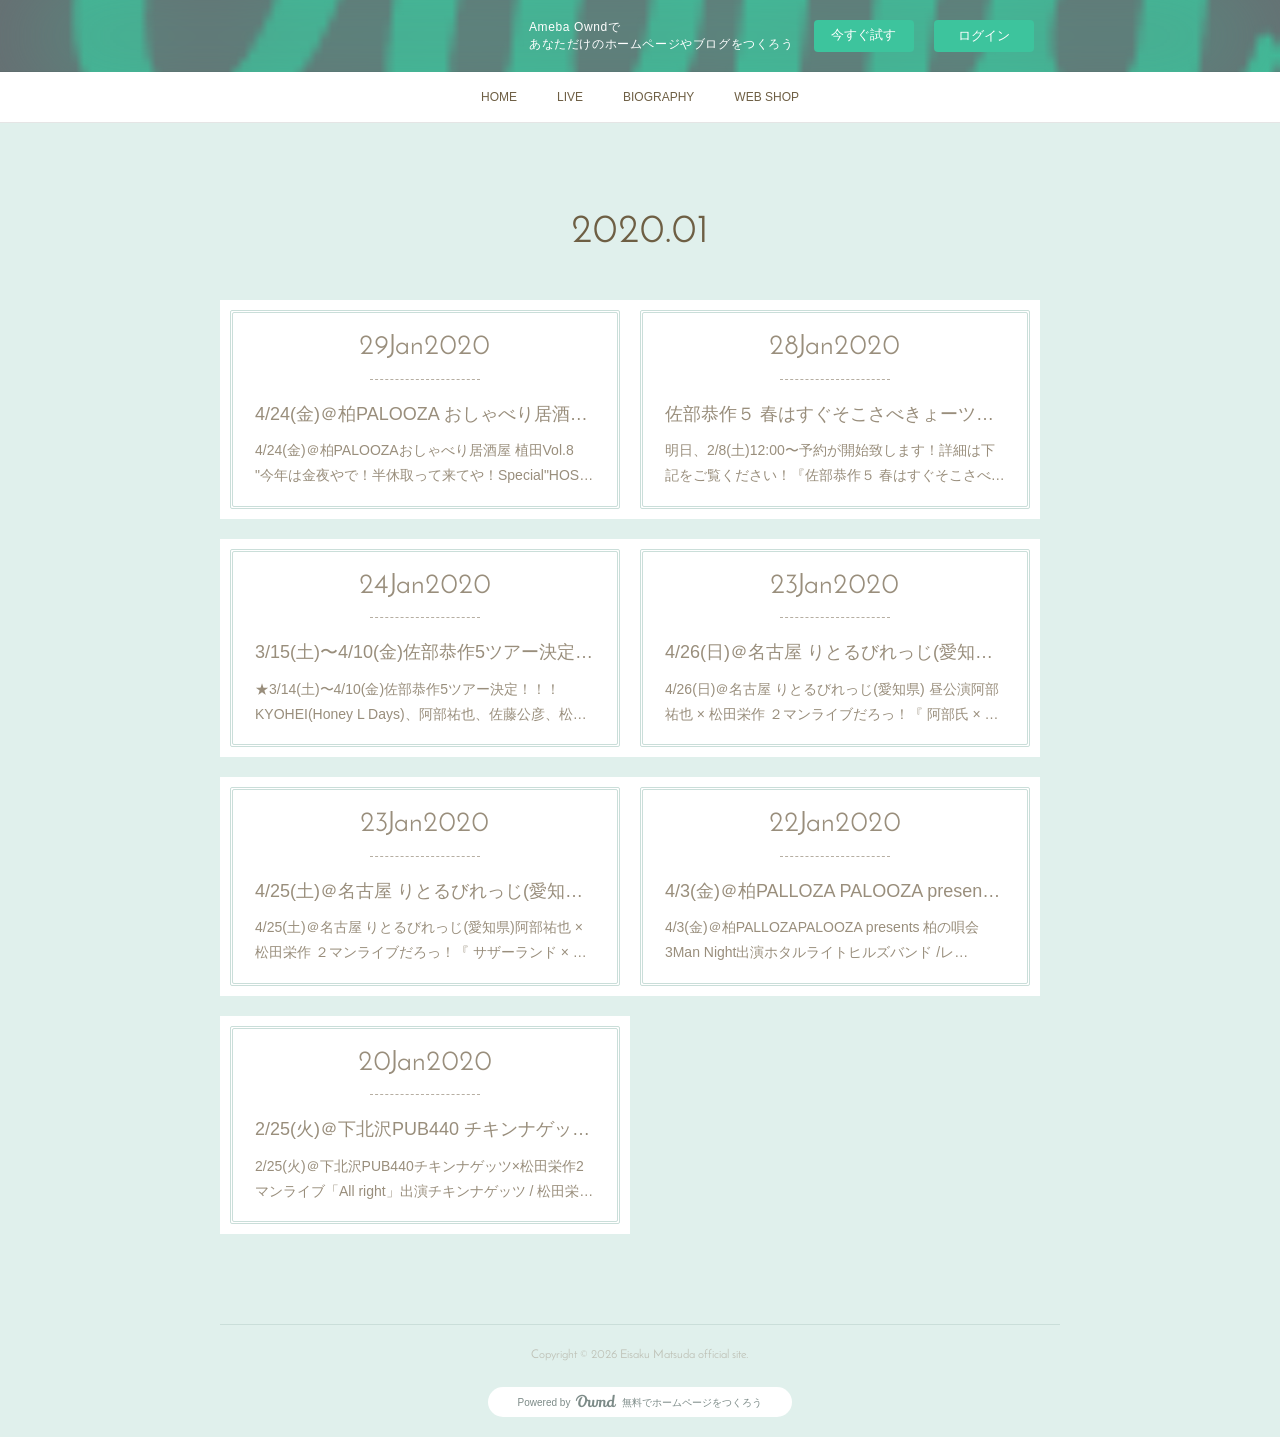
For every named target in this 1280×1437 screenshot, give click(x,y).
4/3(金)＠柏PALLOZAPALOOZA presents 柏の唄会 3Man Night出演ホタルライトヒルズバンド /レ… (822, 939)
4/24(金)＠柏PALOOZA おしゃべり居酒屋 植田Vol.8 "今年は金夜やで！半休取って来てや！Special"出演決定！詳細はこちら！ (425, 414)
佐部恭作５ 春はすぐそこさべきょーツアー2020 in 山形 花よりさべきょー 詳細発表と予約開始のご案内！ (835, 414)
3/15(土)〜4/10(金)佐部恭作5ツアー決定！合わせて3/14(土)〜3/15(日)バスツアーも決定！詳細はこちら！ (425, 652)
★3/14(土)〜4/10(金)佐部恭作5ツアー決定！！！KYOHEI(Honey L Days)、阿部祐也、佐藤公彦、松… (421, 701)
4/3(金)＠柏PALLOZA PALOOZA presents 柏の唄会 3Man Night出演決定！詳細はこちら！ (835, 891)
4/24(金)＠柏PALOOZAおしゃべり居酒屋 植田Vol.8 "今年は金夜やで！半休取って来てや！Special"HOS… (424, 462)
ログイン (984, 35)
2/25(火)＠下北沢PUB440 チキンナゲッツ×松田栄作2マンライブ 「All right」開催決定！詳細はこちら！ (425, 1129)
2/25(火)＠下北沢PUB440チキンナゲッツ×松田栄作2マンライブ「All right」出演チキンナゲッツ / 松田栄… (424, 1178)
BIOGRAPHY (658, 97)
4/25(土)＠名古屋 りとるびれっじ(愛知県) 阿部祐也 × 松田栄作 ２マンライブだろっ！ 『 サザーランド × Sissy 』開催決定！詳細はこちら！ (425, 891)
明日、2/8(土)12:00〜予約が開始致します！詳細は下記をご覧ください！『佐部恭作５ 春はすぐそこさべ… (835, 462)
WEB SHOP (766, 97)
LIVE (570, 97)
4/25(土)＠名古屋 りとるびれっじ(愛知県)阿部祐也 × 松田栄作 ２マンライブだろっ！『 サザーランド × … (421, 939)
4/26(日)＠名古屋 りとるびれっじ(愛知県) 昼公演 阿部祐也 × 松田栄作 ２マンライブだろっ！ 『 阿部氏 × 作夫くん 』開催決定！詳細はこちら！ (835, 652)
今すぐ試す (863, 34)
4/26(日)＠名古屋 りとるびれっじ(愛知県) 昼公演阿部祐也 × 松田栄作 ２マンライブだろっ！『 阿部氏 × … (832, 701)
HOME (499, 97)
